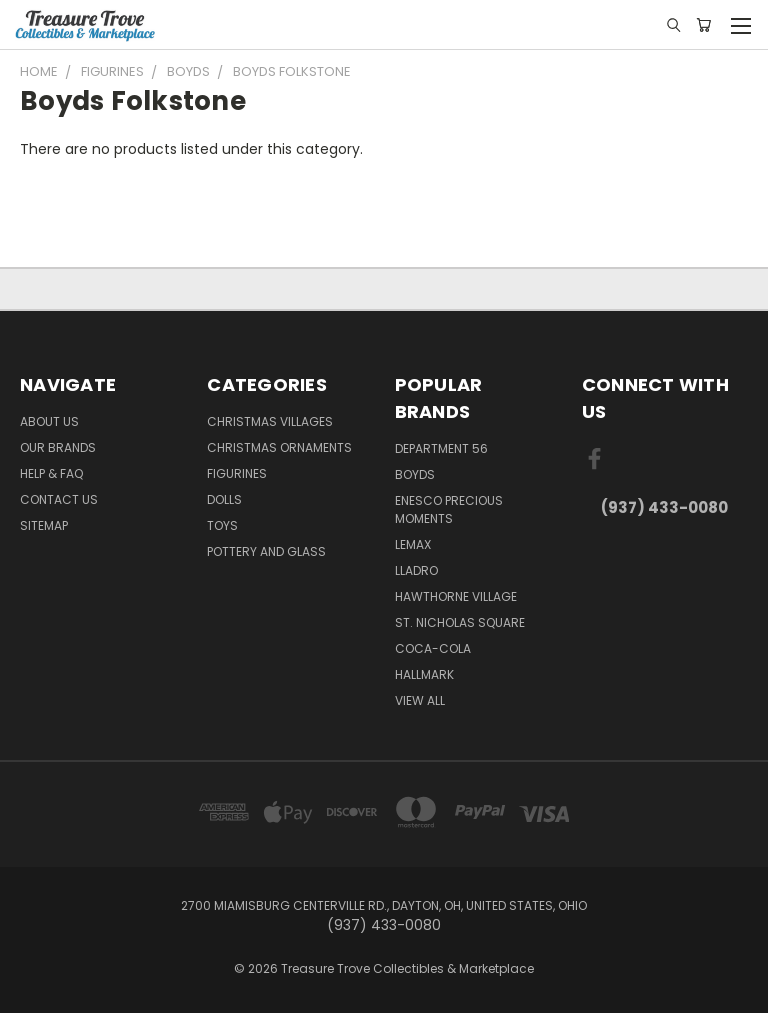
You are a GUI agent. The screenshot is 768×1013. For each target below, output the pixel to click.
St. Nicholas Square (460, 622)
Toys (222, 525)
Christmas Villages (270, 421)
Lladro (416, 570)
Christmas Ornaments (279, 447)
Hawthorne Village (456, 596)
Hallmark (424, 674)
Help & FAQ (51, 473)
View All (420, 700)
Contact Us (59, 499)
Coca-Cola (433, 648)
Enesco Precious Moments (449, 509)
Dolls (224, 499)
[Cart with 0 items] (703, 25)
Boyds (415, 474)
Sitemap (44, 525)
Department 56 (441, 448)
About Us (49, 421)
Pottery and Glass (266, 551)
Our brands (58, 447)
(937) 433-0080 (664, 507)
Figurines (237, 473)
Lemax (413, 544)
